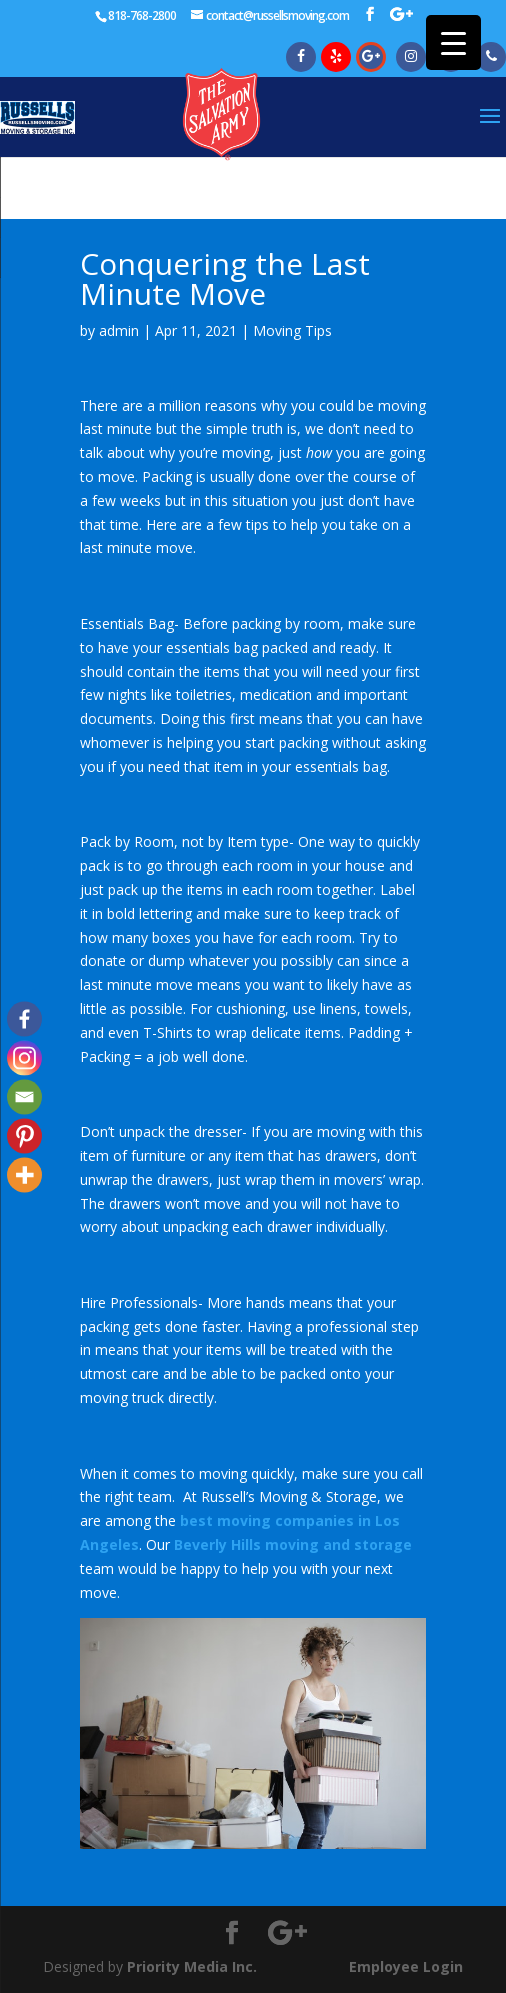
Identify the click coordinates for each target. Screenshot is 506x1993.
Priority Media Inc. (190, 1966)
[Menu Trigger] (453, 42)
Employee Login (406, 1966)
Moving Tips (292, 330)
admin (119, 330)
